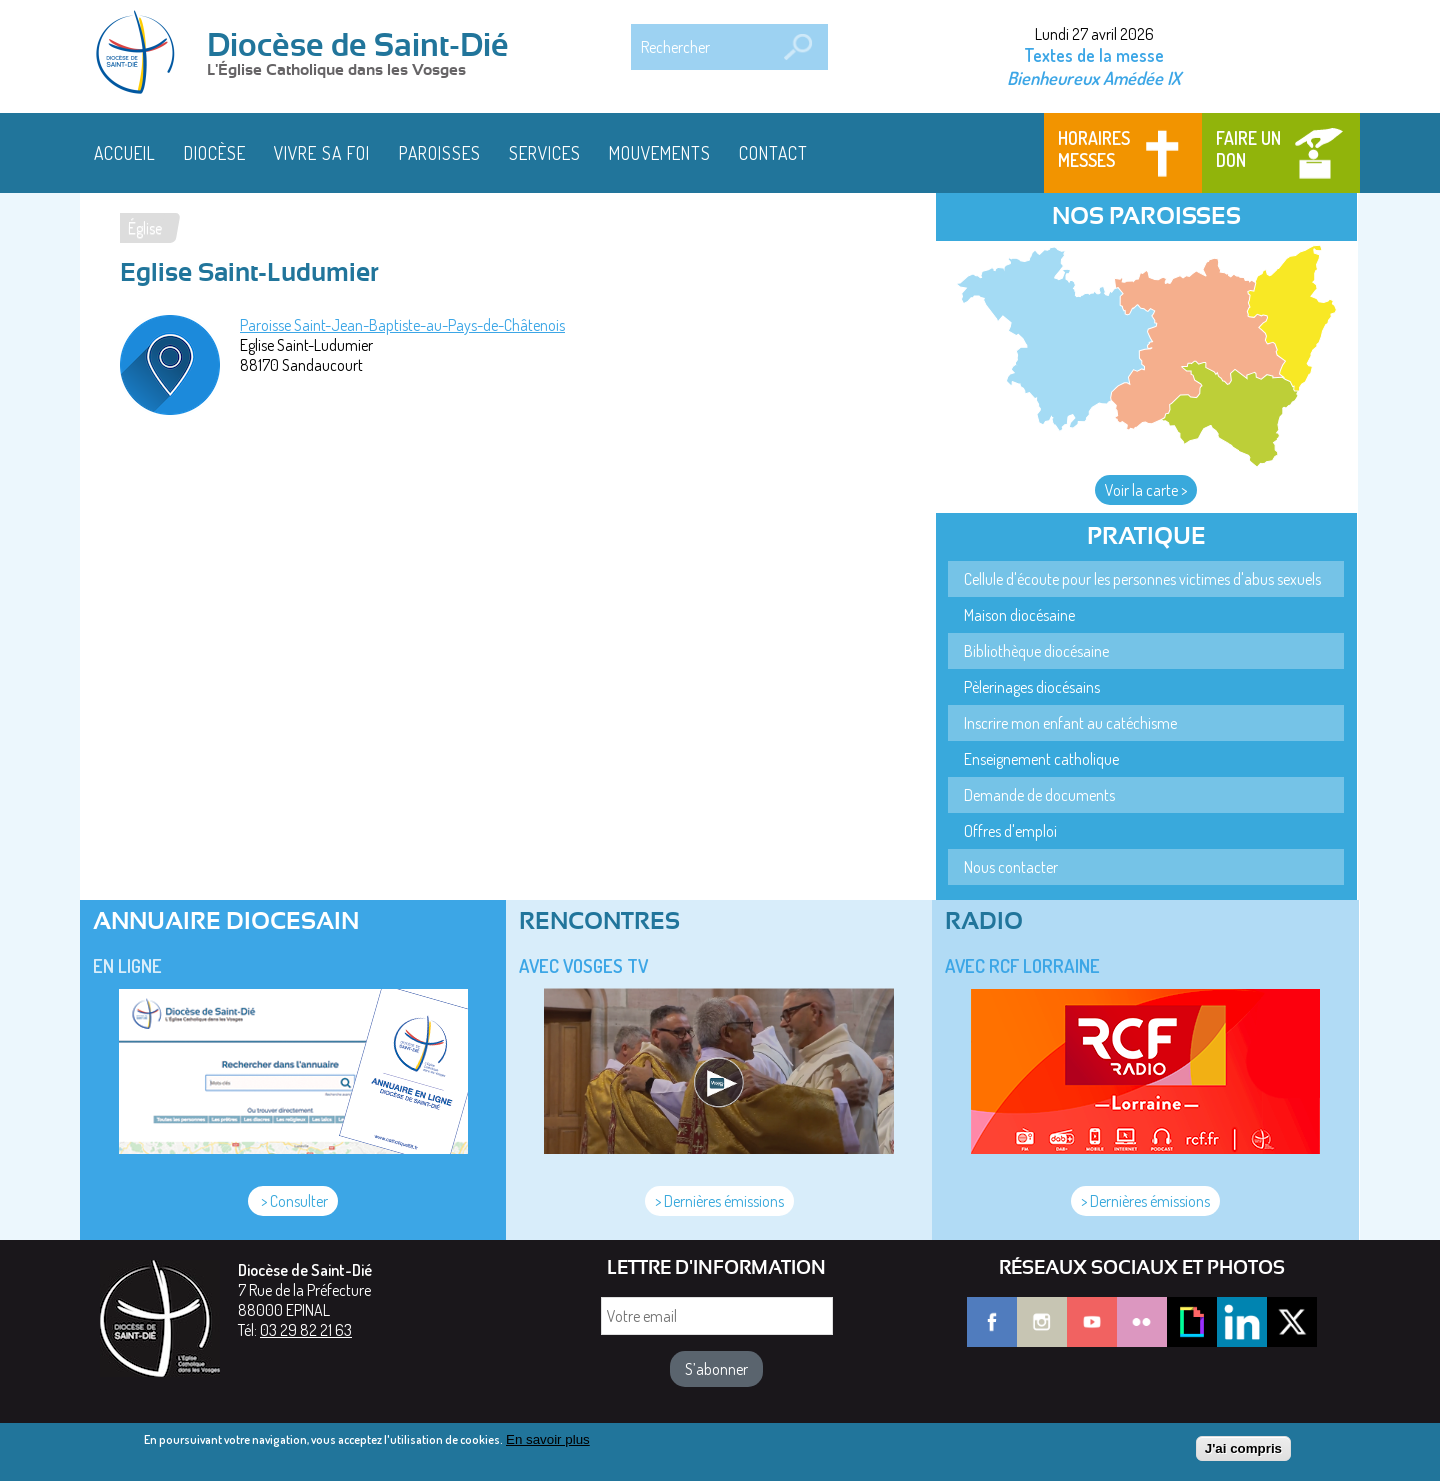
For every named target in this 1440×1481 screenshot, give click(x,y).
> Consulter (293, 1201)
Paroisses (440, 153)
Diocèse (215, 153)
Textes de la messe (1094, 55)
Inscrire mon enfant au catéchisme (1070, 723)
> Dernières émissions (719, 1201)
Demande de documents (1039, 795)
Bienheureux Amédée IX (1094, 77)
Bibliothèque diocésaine (1036, 651)
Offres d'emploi (1010, 831)
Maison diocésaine (1019, 615)
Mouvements (660, 153)
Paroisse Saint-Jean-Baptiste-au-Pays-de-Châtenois (402, 325)
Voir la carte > (1146, 490)
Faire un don (1248, 149)
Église (145, 228)
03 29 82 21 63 (306, 1330)
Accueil (125, 153)
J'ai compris (1243, 1454)
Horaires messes (1094, 149)
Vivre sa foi (322, 153)
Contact (773, 153)
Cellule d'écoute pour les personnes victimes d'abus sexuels (1142, 579)
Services (545, 153)
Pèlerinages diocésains (1032, 687)
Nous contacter (1011, 867)
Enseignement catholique (1041, 759)
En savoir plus (548, 1444)
